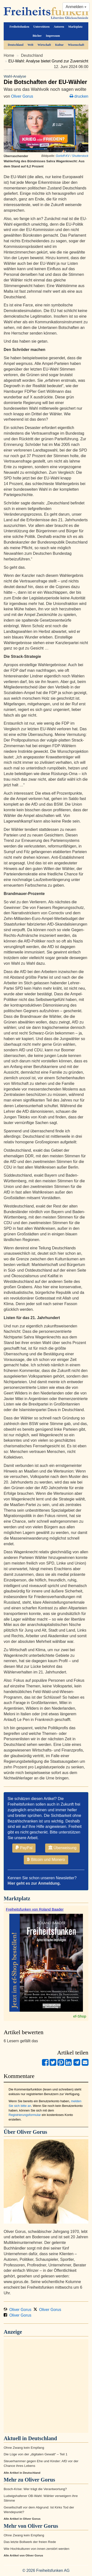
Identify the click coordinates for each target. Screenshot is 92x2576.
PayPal (23, 1847)
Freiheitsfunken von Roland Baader (35, 1909)
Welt (30, 44)
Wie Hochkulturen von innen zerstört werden (36, 2549)
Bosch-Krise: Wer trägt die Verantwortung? (35, 2489)
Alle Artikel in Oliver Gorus (22, 2518)
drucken (79, 96)
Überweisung (62, 1847)
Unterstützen (41, 26)
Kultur (59, 44)
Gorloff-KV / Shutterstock (72, 156)
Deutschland (15, 44)
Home (9, 55)
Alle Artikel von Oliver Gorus (23, 2555)
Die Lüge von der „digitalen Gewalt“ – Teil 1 (35, 2454)
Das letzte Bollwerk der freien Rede (30, 2542)
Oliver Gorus (22, 96)
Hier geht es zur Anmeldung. (34, 1883)
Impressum (53, 35)
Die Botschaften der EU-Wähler (46, 79)
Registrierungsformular (25, 2115)
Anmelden (76, 7)
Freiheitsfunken (19, 26)
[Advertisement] (46, 2386)
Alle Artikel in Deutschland (22, 2472)
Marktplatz (75, 26)
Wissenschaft (76, 44)
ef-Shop (79, 2016)
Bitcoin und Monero (46, 1859)
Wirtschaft (44, 44)
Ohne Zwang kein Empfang (24, 2447)
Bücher (37, 35)
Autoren (59, 26)
